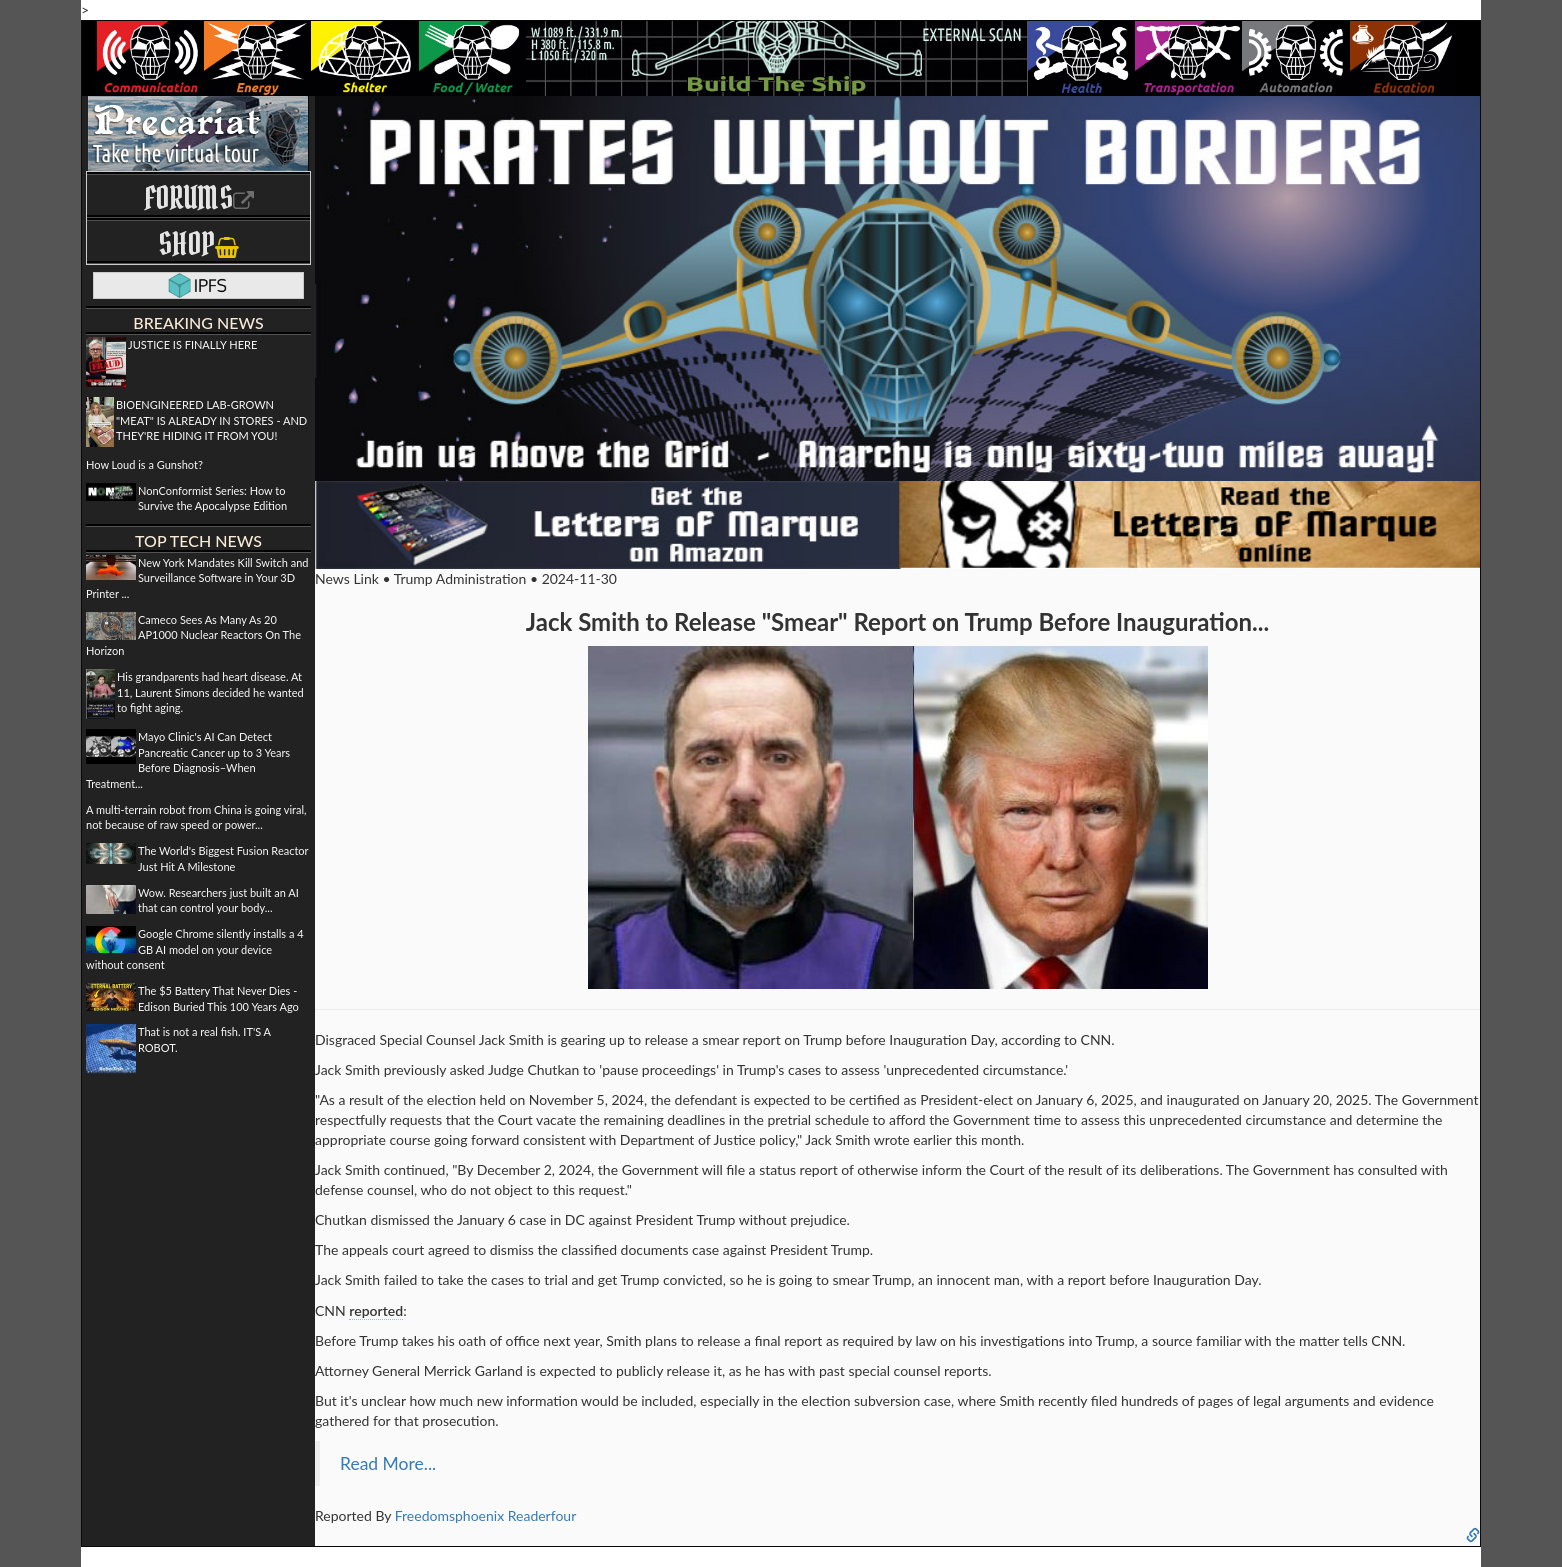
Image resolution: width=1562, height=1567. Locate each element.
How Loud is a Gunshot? (144, 464)
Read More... (388, 1463)
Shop (198, 243)
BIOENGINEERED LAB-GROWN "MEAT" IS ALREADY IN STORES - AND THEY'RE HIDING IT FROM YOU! (211, 420)
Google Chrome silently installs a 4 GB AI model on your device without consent (195, 949)
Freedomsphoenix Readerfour (486, 1515)
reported (376, 1310)
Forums (199, 197)
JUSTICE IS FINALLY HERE (192, 344)
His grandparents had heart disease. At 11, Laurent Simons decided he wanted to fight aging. (210, 692)
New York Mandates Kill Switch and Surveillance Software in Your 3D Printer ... (197, 578)
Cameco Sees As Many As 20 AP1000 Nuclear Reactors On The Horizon (193, 635)
